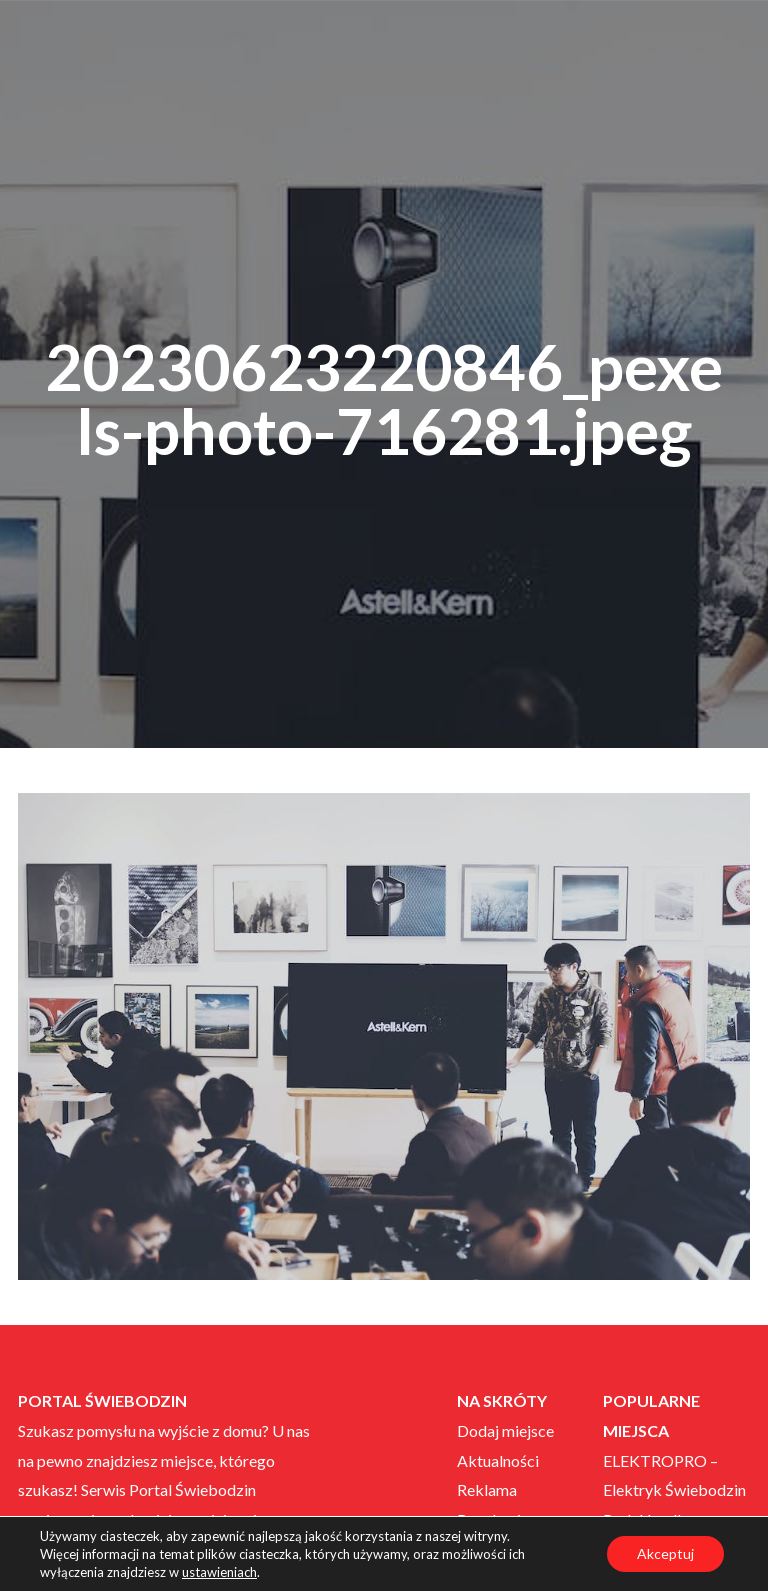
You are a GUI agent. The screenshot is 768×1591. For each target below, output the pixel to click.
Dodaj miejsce (505, 1430)
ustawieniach (219, 1572)
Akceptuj (665, 1553)
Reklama (487, 1489)
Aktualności (498, 1460)
